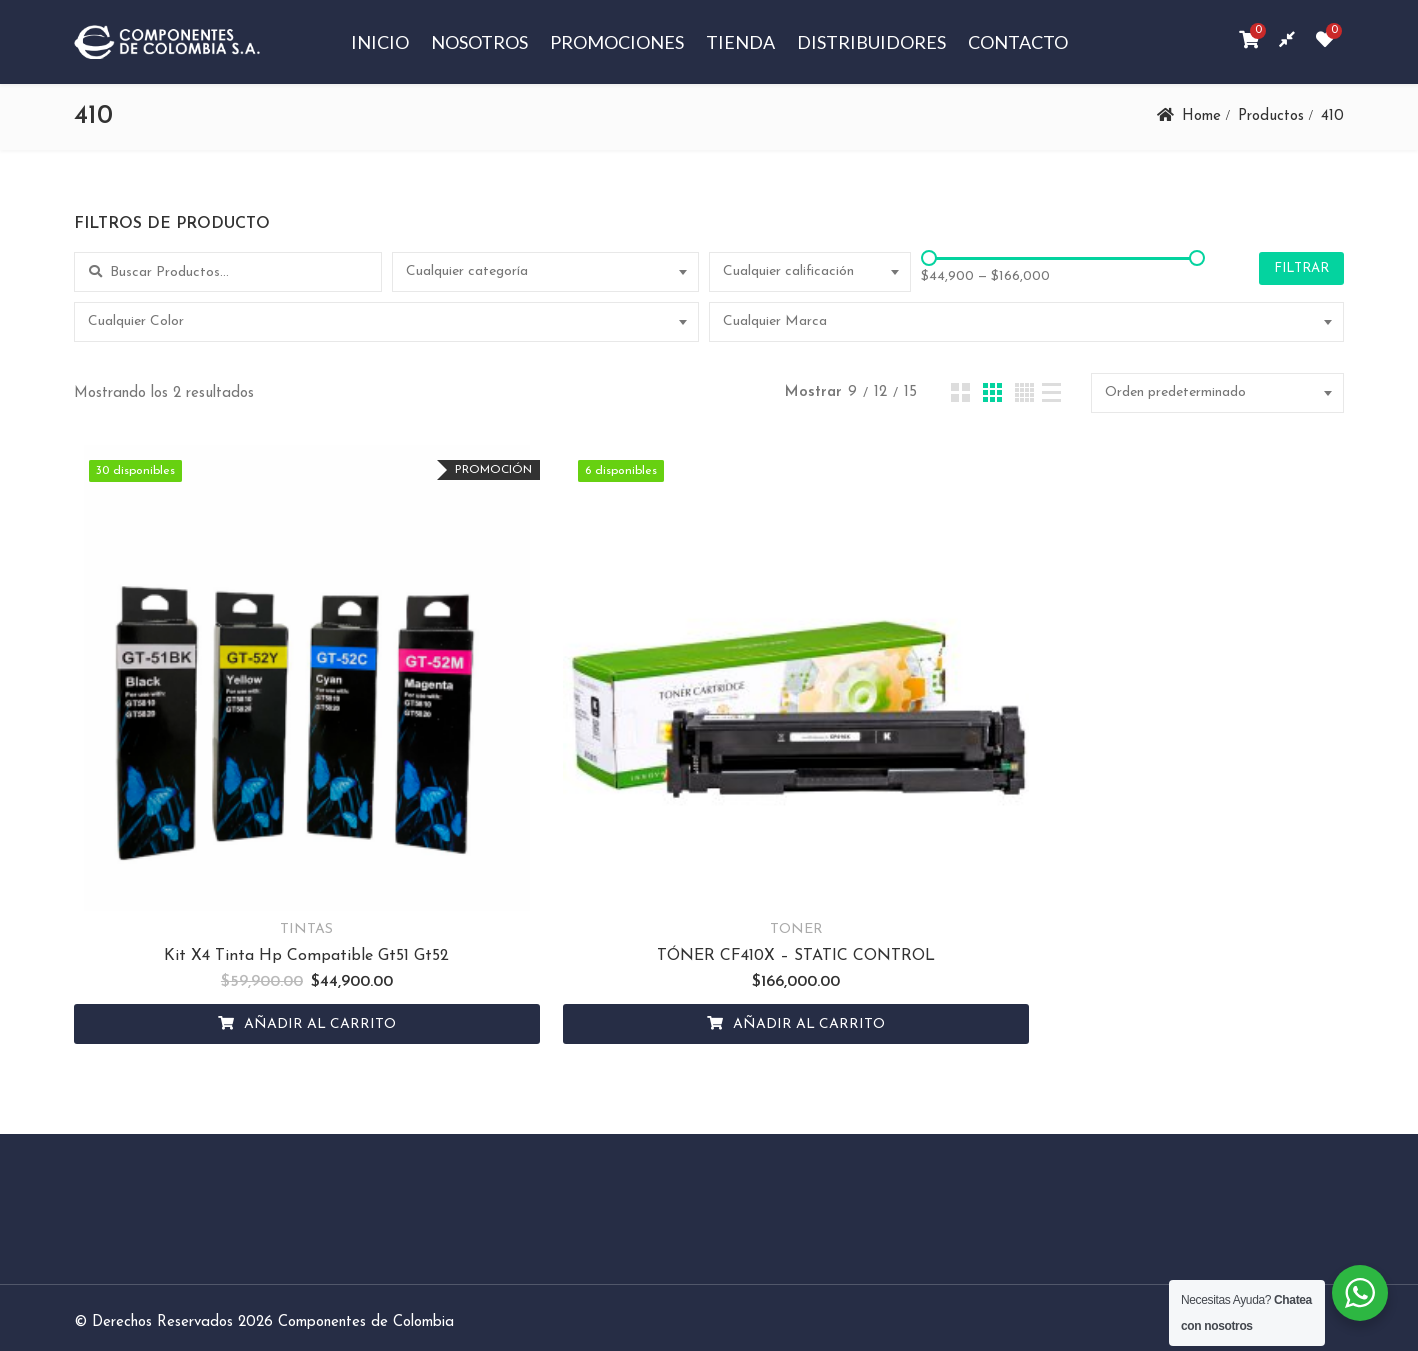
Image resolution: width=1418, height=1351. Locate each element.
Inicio (380, 42)
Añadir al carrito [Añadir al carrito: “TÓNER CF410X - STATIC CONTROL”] (720, 963)
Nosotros (479, 42)
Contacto (1018, 42)
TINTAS (276, 868)
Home (1201, 116)
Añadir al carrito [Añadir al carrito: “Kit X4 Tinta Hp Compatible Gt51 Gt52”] (290, 963)
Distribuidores (871, 42)
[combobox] (546, 272)
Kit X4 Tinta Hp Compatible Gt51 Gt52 (276, 895)
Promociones (617, 42)
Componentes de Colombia (366, 1261)
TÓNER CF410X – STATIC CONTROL (707, 895)
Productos (1271, 116)
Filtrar (1301, 268)
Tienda (740, 42)
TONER (707, 868)
